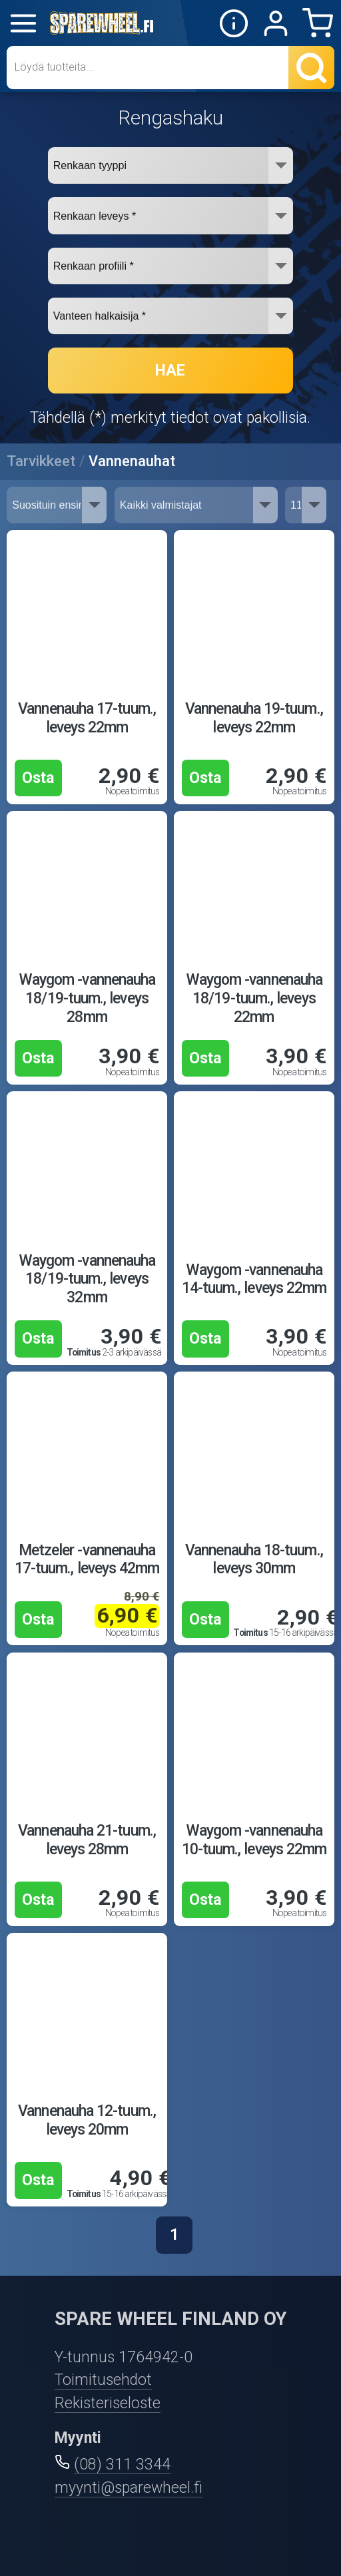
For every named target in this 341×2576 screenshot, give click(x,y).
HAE (170, 371)
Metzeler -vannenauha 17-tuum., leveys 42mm (87, 1559)
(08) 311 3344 (122, 2464)
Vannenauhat (132, 461)
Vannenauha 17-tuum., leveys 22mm (87, 718)
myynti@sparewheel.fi (128, 2488)
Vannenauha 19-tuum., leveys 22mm (254, 718)
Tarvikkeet (41, 461)
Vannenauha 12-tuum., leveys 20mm (87, 2120)
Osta (38, 778)
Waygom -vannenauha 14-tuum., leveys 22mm (254, 1279)
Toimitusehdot (103, 2380)
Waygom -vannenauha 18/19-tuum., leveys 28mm (87, 998)
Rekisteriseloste (108, 2403)
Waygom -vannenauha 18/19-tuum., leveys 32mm (87, 1279)
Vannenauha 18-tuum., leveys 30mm (254, 1559)
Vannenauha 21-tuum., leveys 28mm (87, 1840)
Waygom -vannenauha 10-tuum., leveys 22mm (254, 1840)
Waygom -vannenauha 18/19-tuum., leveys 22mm (254, 998)
